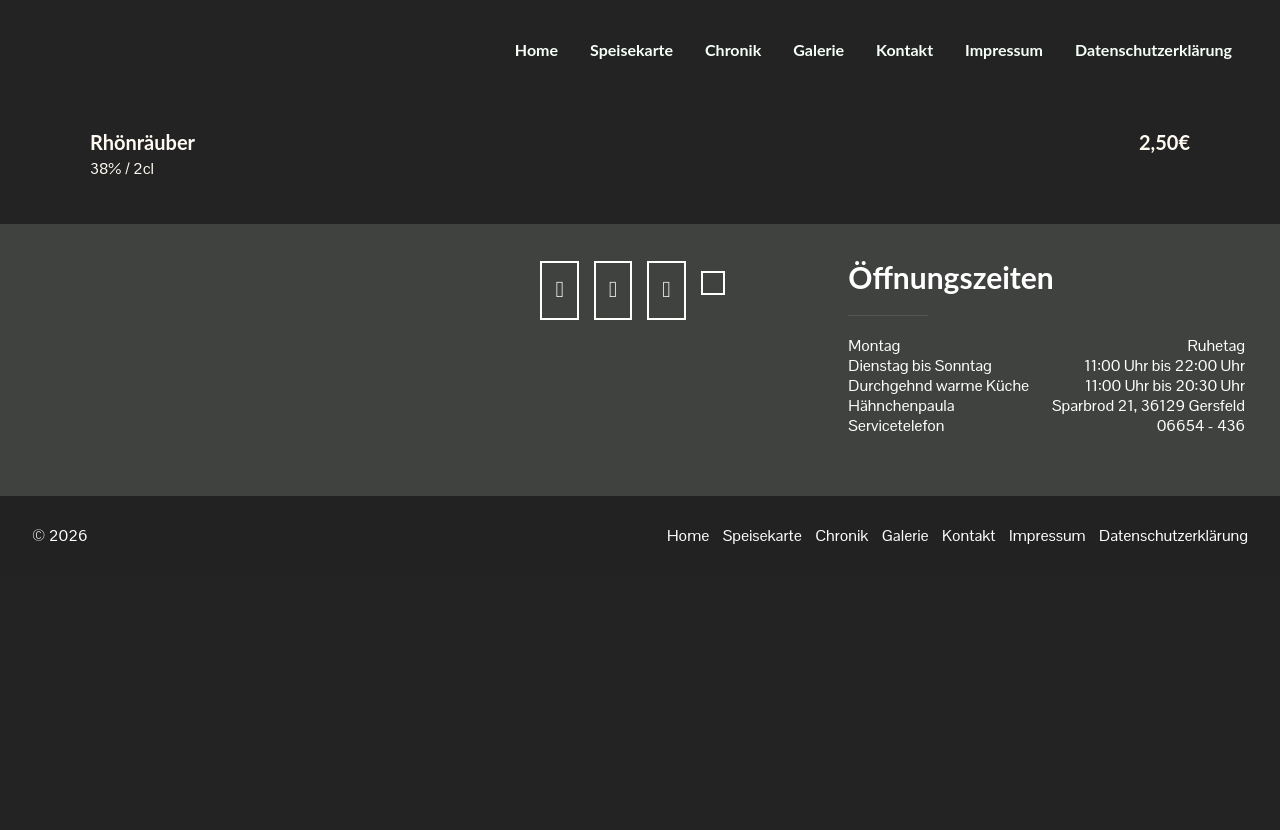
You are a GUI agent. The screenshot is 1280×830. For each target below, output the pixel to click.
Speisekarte (631, 49)
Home (536, 49)
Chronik (733, 49)
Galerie (818, 49)
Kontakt (904, 49)
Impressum (1004, 49)
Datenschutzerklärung (1153, 49)
